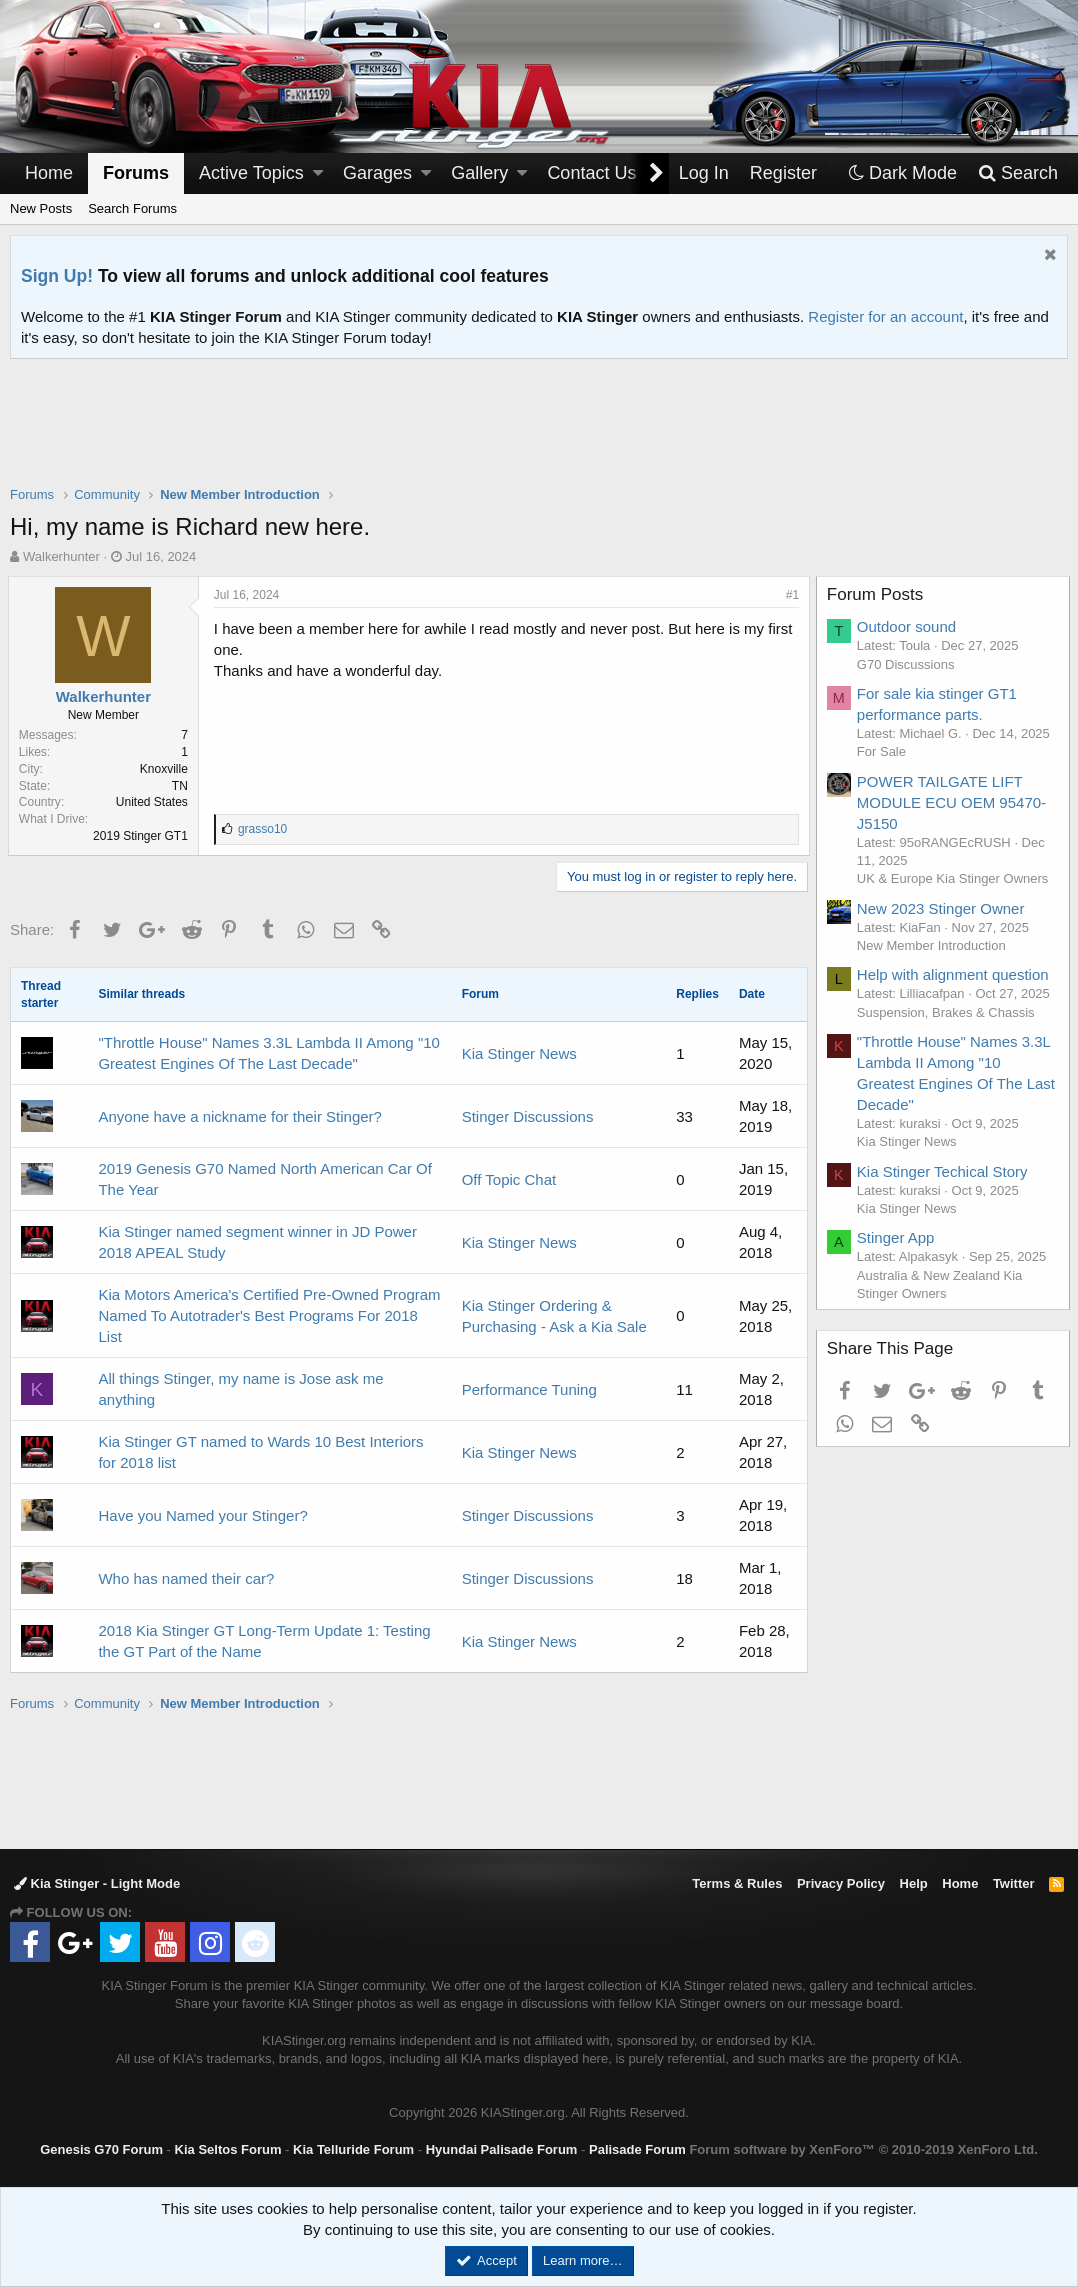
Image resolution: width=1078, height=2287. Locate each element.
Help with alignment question (955, 974)
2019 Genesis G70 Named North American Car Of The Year (265, 1179)
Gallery (479, 173)
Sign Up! (57, 276)
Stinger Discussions (528, 1116)
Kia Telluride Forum (353, 2149)
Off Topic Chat (509, 1179)
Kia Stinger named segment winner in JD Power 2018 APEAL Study (257, 1242)
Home (49, 173)
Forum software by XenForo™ (863, 2149)
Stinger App (898, 1237)
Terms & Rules (737, 1883)
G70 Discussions (908, 664)
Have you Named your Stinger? (202, 1515)
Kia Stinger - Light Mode (97, 1883)
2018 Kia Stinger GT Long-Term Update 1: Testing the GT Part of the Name (264, 1641)
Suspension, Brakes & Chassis (948, 1012)
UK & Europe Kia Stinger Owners (954, 878)
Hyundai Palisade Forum (502, 2149)
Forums (136, 173)
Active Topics (251, 173)
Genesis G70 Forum (101, 2149)
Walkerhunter (61, 556)
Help (914, 1883)
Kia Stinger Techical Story (944, 1171)
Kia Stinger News (519, 1053)
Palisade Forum (637, 2149)
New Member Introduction (933, 945)
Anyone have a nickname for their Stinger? (240, 1116)
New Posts (41, 208)
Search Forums (132, 208)
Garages (377, 173)
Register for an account (885, 316)
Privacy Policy (841, 1883)
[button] (318, 173)
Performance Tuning (529, 1389)
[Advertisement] (539, 435)
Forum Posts (877, 594)
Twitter (1014, 1883)
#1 (790, 595)
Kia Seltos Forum (228, 2149)
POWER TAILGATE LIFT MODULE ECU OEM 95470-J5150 (953, 802)
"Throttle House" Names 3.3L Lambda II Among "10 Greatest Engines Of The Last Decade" (268, 1053)
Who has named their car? (186, 1578)
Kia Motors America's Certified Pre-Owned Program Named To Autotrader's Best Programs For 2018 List (269, 1315)
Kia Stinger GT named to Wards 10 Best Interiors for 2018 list (260, 1452)
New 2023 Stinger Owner (943, 908)
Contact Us (591, 173)
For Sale (883, 751)
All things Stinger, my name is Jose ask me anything (240, 1389)
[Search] (1017, 173)
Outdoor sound (908, 626)
